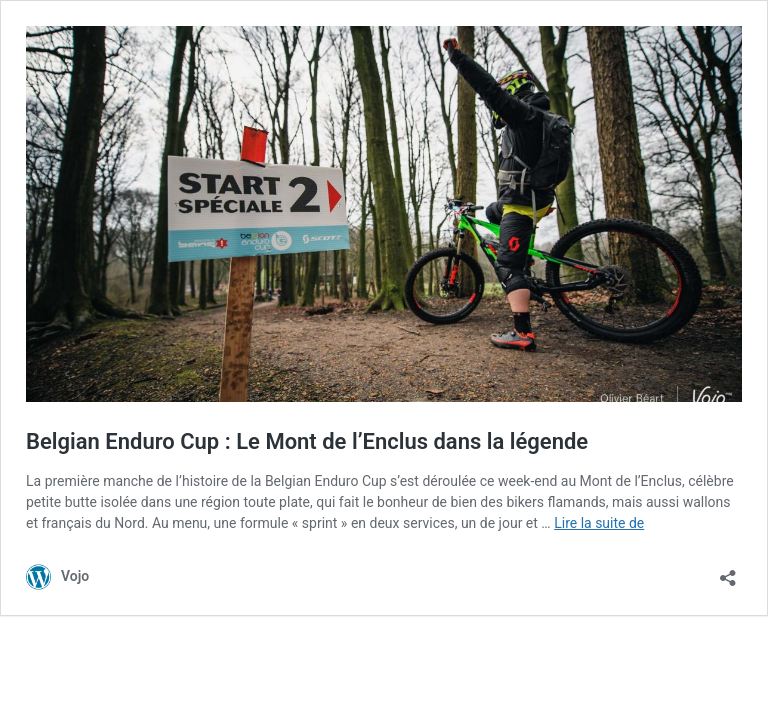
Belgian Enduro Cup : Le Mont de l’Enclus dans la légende (307, 441)
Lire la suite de (599, 523)
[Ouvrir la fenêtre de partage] (728, 571)
